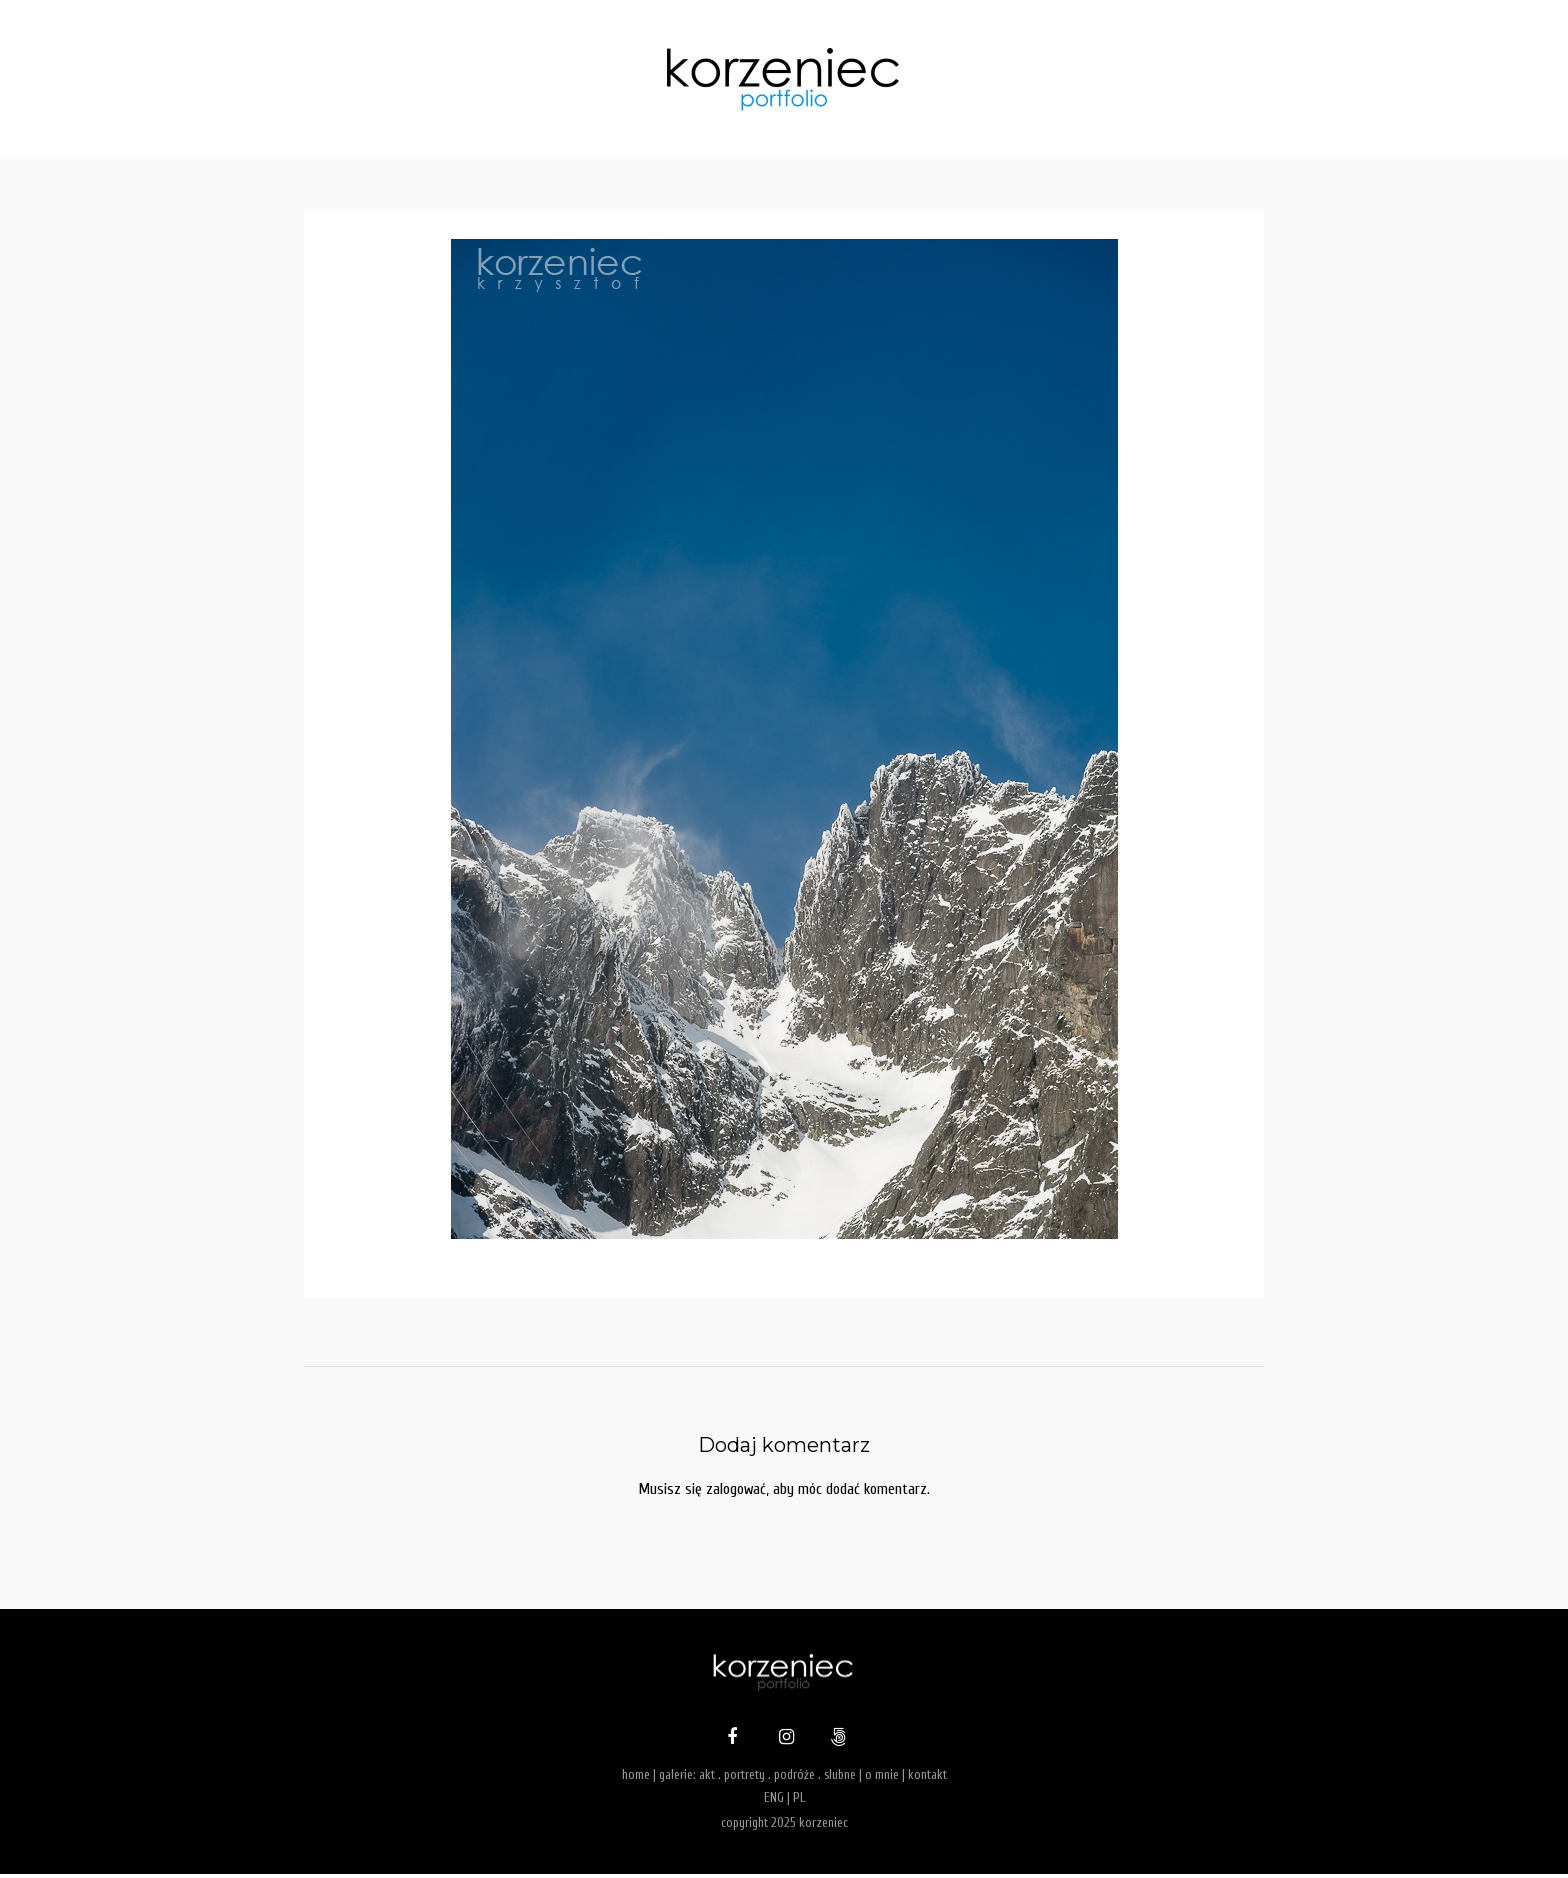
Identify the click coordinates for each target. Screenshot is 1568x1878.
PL (799, 1801)
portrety (744, 1778)
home (636, 1778)
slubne (840, 1778)
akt (707, 1778)
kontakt (927, 1778)
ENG (774, 1801)
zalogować (735, 1491)
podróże (794, 1778)
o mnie (882, 1778)
